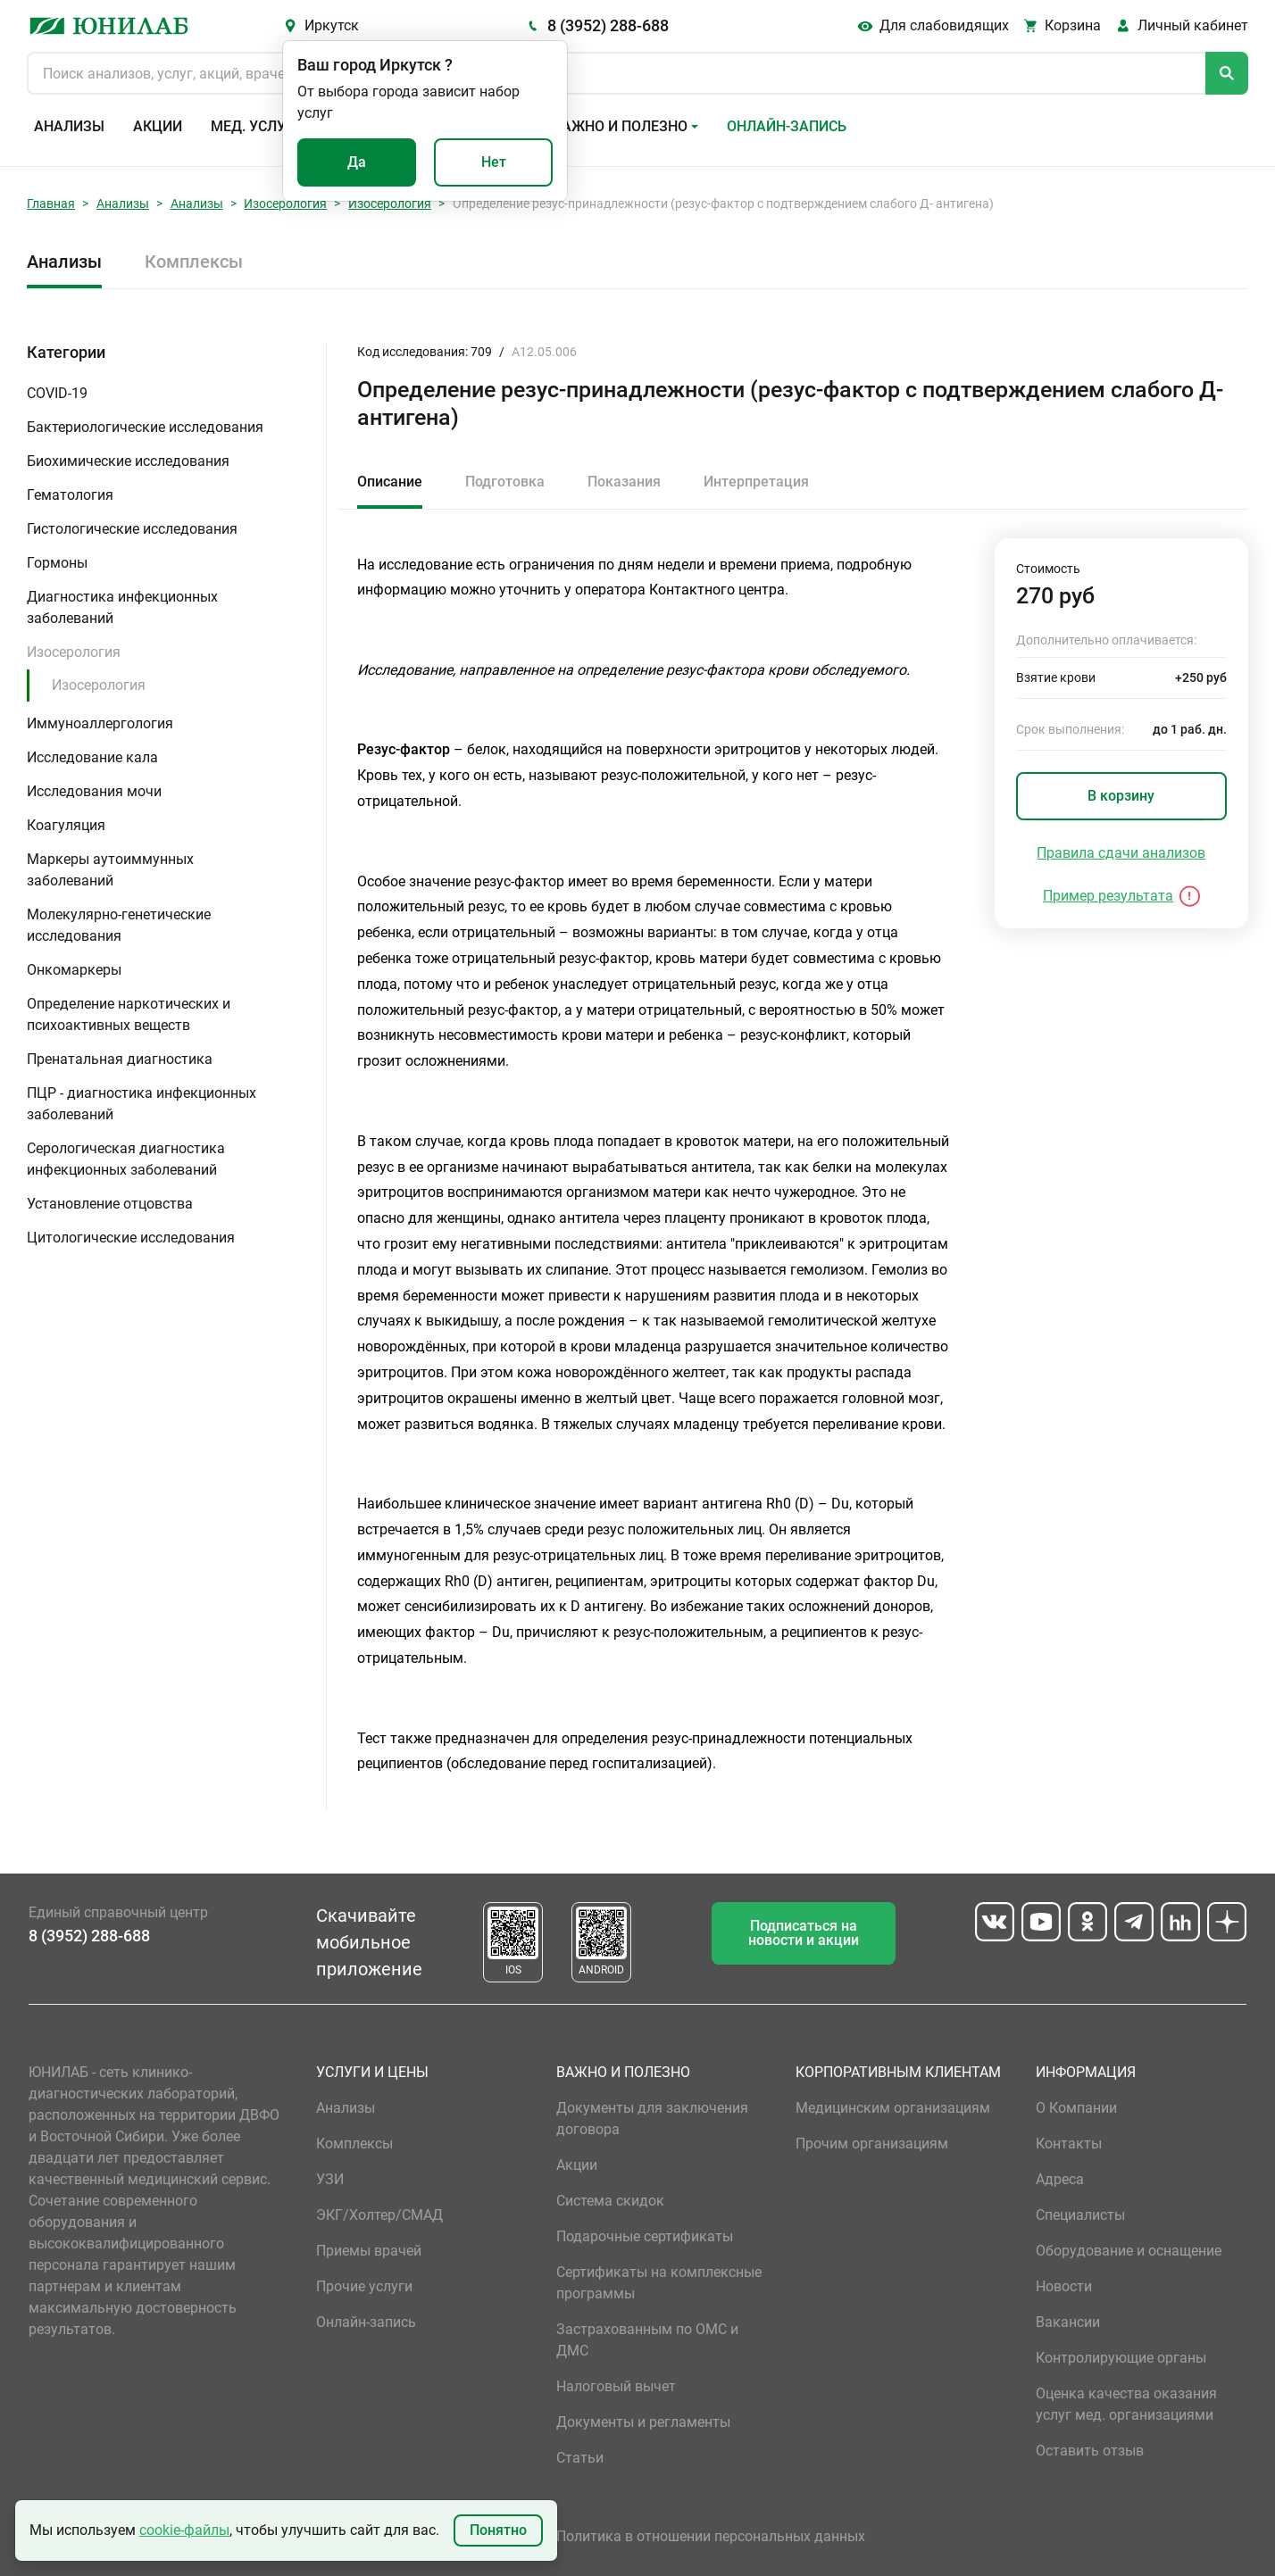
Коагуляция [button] (66, 825)
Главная (51, 203)
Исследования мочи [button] (94, 791)
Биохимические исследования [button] (128, 461)
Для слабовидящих (944, 25)
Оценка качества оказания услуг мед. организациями (1126, 2404)
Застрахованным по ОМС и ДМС (647, 2340)
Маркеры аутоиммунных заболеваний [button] (110, 870)
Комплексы (194, 261)
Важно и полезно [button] (620, 126)
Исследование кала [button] (92, 757)
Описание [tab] (389, 481)
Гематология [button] (70, 494)
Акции (157, 126)
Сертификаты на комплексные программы (659, 2283)
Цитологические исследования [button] (131, 1237)
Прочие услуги (364, 2286)
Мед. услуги (257, 126)
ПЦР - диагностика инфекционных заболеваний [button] (141, 1103)
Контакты (1069, 2143)
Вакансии (1068, 2322)
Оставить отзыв (1090, 2450)
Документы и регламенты (643, 2422)
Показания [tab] (624, 481)
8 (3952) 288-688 (608, 25)
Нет (493, 162)
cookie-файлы (184, 2530)
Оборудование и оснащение (1128, 2250)
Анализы (69, 126)
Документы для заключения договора (652, 2118)
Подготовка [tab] (505, 481)
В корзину (1121, 795)
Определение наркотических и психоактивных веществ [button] (128, 1014)
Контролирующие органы (1121, 2357)
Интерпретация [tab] (756, 481)
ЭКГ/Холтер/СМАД (379, 2214)
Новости (1064, 2286)
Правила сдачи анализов (1121, 852)
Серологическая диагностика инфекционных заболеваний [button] (126, 1159)
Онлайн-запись (786, 126)
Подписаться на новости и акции (803, 1933)
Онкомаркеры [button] (74, 969)
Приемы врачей (368, 2250)
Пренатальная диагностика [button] (119, 1059)
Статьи (580, 2457)
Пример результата (1108, 895)
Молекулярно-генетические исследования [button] (119, 925)
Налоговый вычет (616, 2386)
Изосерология (285, 203)
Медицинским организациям (893, 2107)
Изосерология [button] (74, 652)
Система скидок (610, 2200)
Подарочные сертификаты (644, 2236)
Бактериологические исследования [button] (145, 427)
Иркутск (331, 25)
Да (356, 162)
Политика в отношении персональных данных (710, 2536)
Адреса (1060, 2179)
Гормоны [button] (57, 562)
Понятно (498, 2530)
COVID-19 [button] (57, 393)
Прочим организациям (872, 2143)
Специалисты (1080, 2214)
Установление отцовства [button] (110, 1203)
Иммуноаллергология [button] (100, 723)
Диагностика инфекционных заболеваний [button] (122, 607)
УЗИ (330, 2179)
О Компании (1076, 2107)
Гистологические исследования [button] (132, 528)
